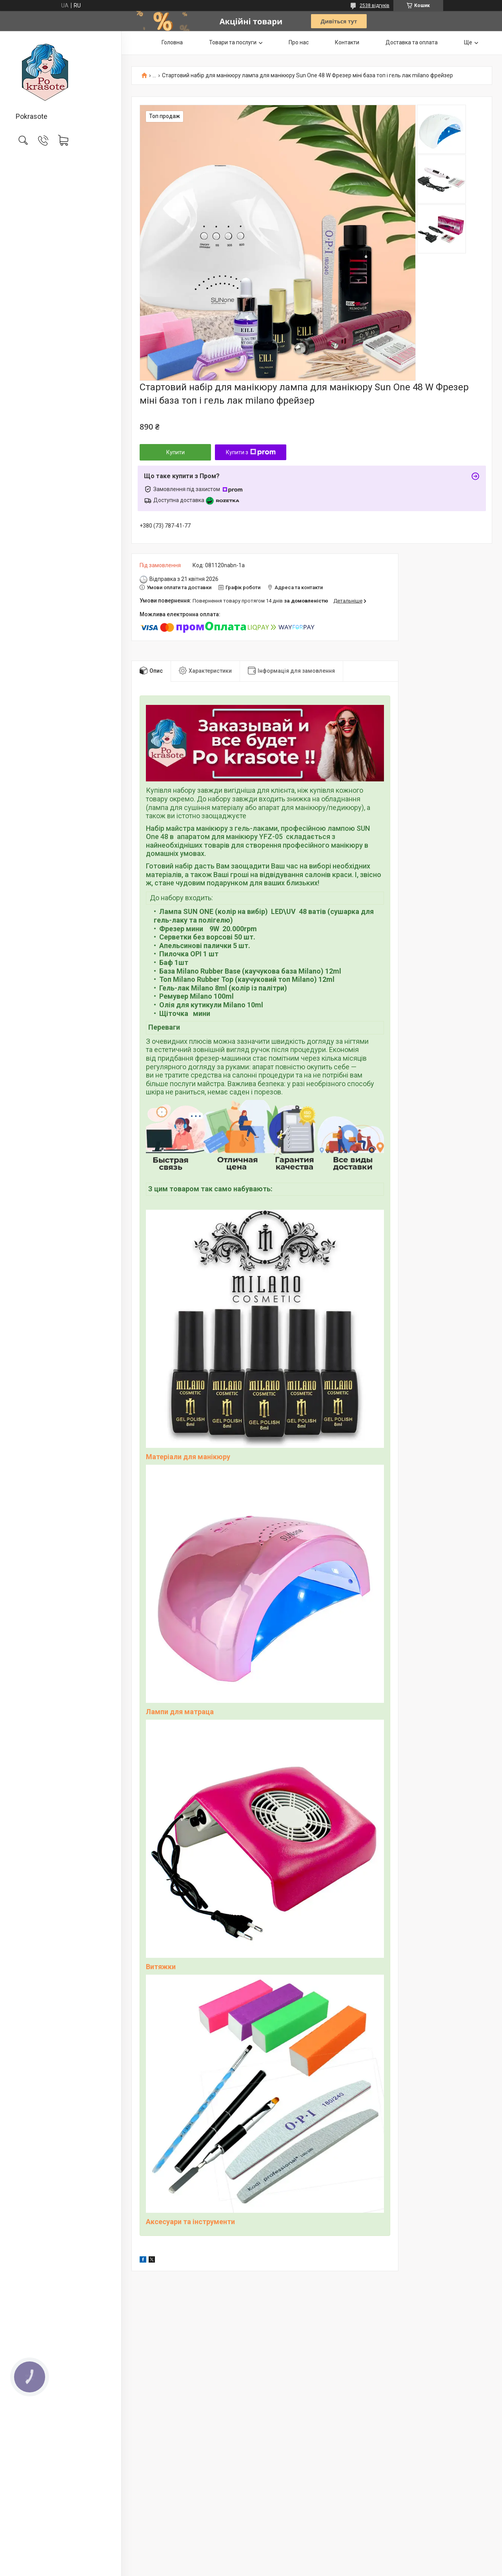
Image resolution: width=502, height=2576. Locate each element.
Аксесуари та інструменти (190, 2221)
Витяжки (161, 1966)
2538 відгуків (374, 5)
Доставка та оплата (412, 42)
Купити (175, 452)
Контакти (347, 42)
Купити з (251, 452)
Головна (172, 42)
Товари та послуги (232, 42)
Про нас (299, 42)
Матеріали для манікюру (188, 1457)
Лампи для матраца (180, 1712)
